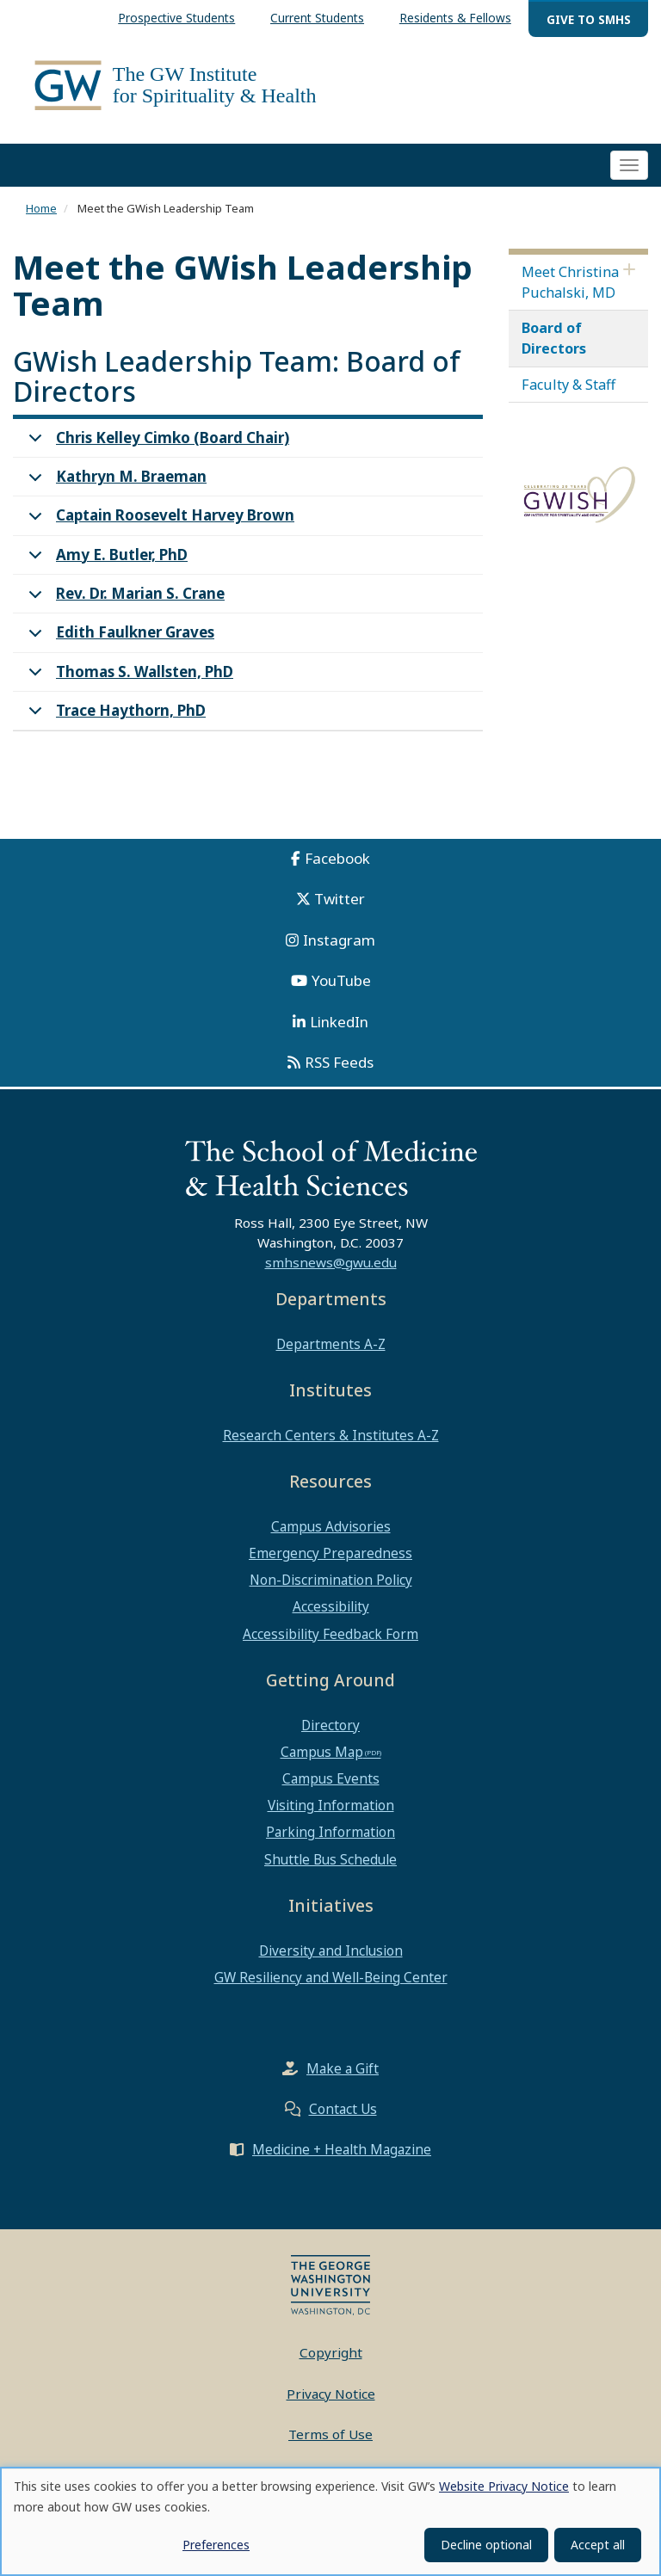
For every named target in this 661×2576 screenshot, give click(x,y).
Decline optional (486, 2544)
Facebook (337, 858)
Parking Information (330, 1832)
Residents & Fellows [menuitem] (455, 17)
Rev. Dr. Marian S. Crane (123, 599)
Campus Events (331, 1779)
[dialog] (330, 2521)
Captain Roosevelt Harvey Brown (158, 521)
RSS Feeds (339, 1063)
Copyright (331, 2353)
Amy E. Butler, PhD (105, 560)
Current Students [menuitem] (317, 17)
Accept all (598, 2544)
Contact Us (343, 2109)
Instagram (339, 940)
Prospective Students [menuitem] (176, 17)
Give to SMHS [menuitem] (589, 19)
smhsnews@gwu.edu (331, 1262)
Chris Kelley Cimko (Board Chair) (155, 443)
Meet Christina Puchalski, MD (570, 282)
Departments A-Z (331, 1344)
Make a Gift (342, 2069)
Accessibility (331, 1607)
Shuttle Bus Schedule (330, 1859)
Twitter (339, 899)
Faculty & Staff (568, 384)
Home (41, 209)
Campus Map (322, 1751)
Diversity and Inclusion (331, 1950)
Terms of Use (330, 2435)
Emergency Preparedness (330, 1553)
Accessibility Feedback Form (330, 1633)
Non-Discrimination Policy (331, 1580)
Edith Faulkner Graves (118, 638)
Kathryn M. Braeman (114, 482)
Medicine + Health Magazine (341, 2150)
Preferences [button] (216, 2544)
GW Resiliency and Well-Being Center (331, 1977)
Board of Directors (554, 339)
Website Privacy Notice (504, 2486)
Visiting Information (331, 1806)
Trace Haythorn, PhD (114, 715)
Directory (330, 1725)
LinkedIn (339, 1022)
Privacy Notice (331, 2393)
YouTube (341, 981)
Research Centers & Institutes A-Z (331, 1435)
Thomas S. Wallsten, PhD (127, 677)
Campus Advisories (331, 1526)
